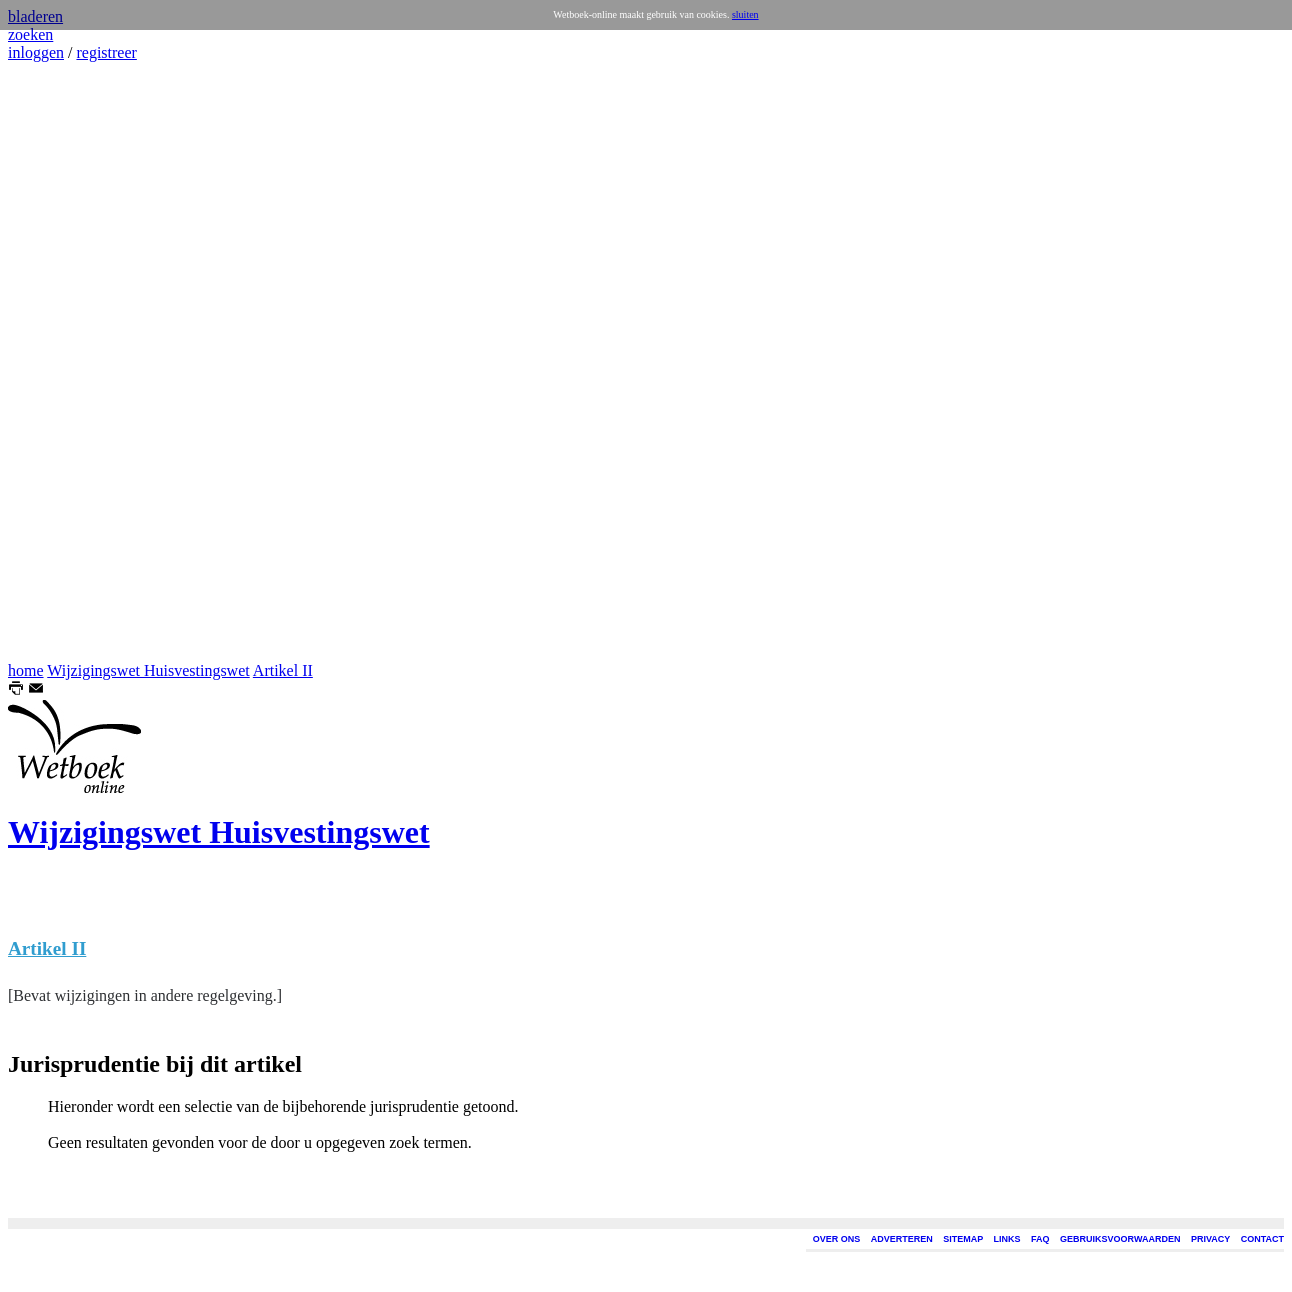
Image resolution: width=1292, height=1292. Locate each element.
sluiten (745, 14)
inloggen (36, 52)
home (26, 670)
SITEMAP (963, 1239)
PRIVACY (1210, 1239)
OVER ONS (837, 1239)
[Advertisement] (68, 362)
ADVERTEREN (902, 1239)
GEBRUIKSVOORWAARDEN (1120, 1239)
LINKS (1007, 1239)
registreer (106, 52)
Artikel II (283, 670)
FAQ (1040, 1239)
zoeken (30, 34)
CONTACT (1262, 1239)
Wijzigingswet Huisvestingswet (148, 670)
